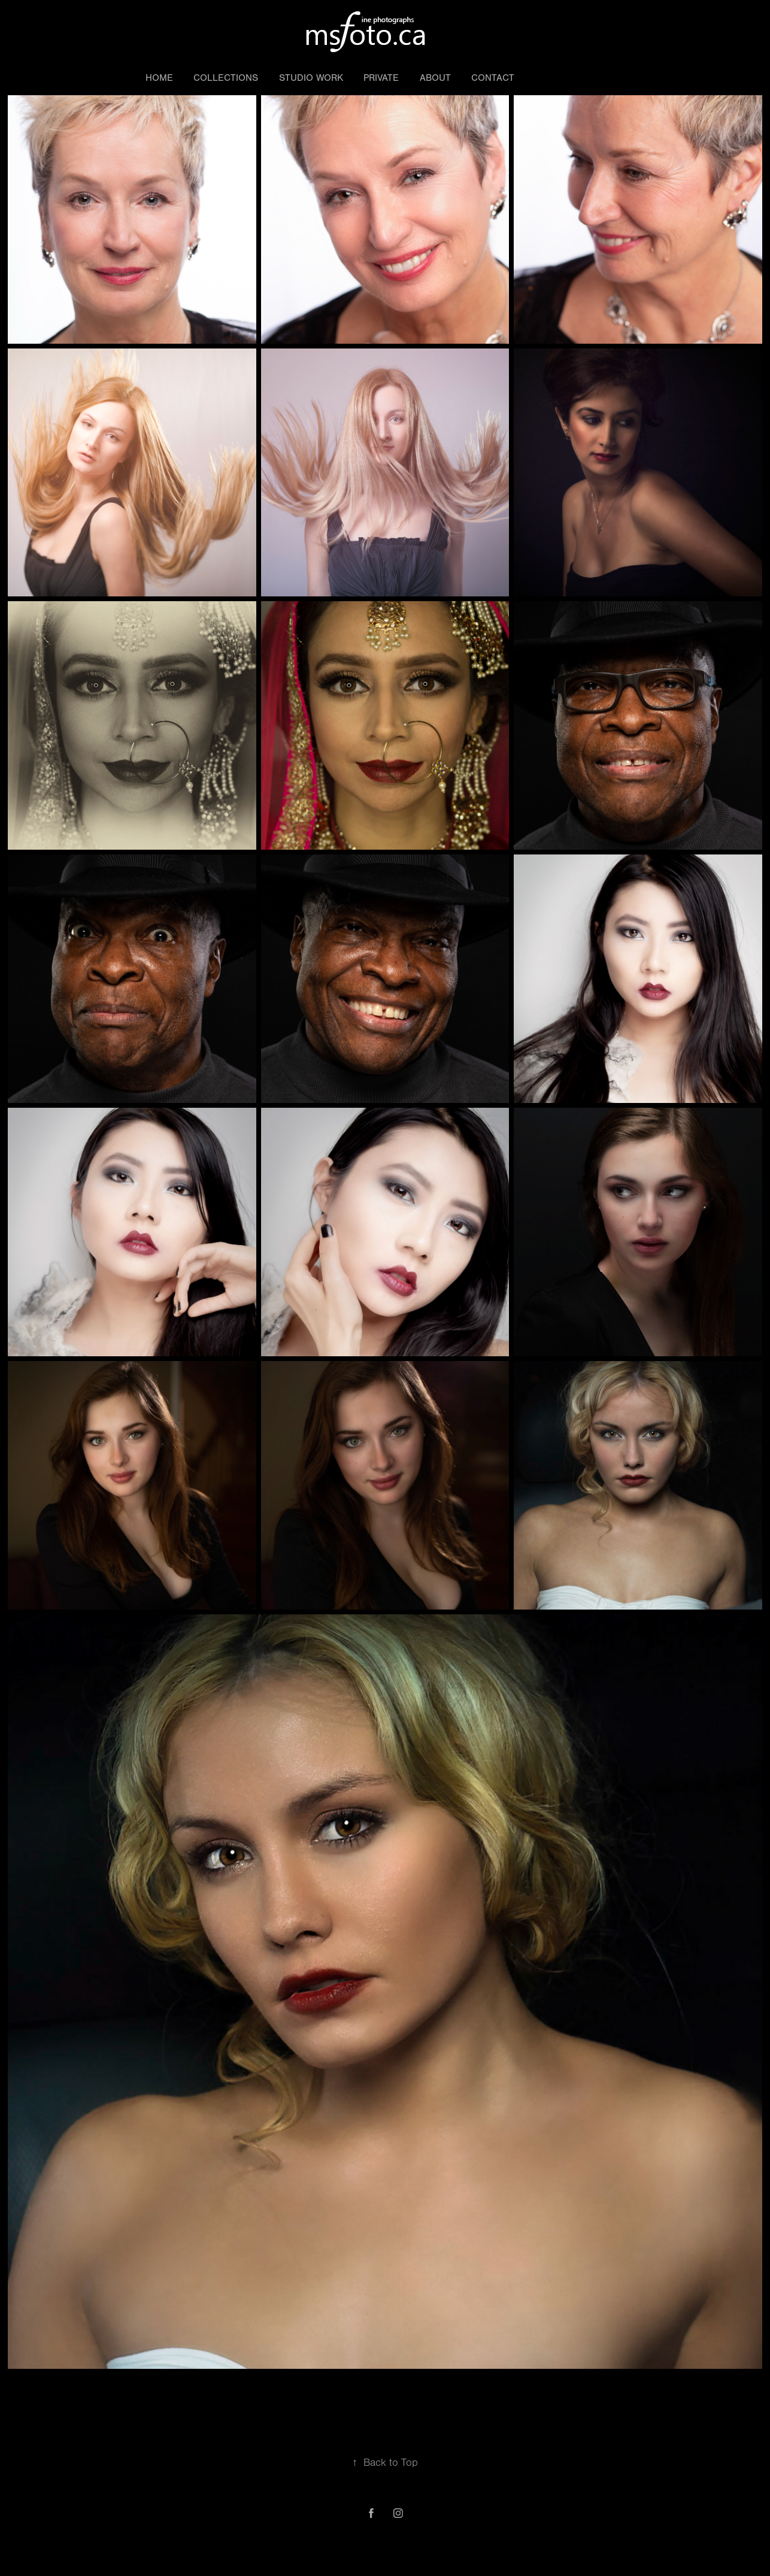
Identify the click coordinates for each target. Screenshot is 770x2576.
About (435, 77)
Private (381, 77)
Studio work (311, 77)
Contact (492, 77)
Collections (225, 77)
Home (159, 77)
